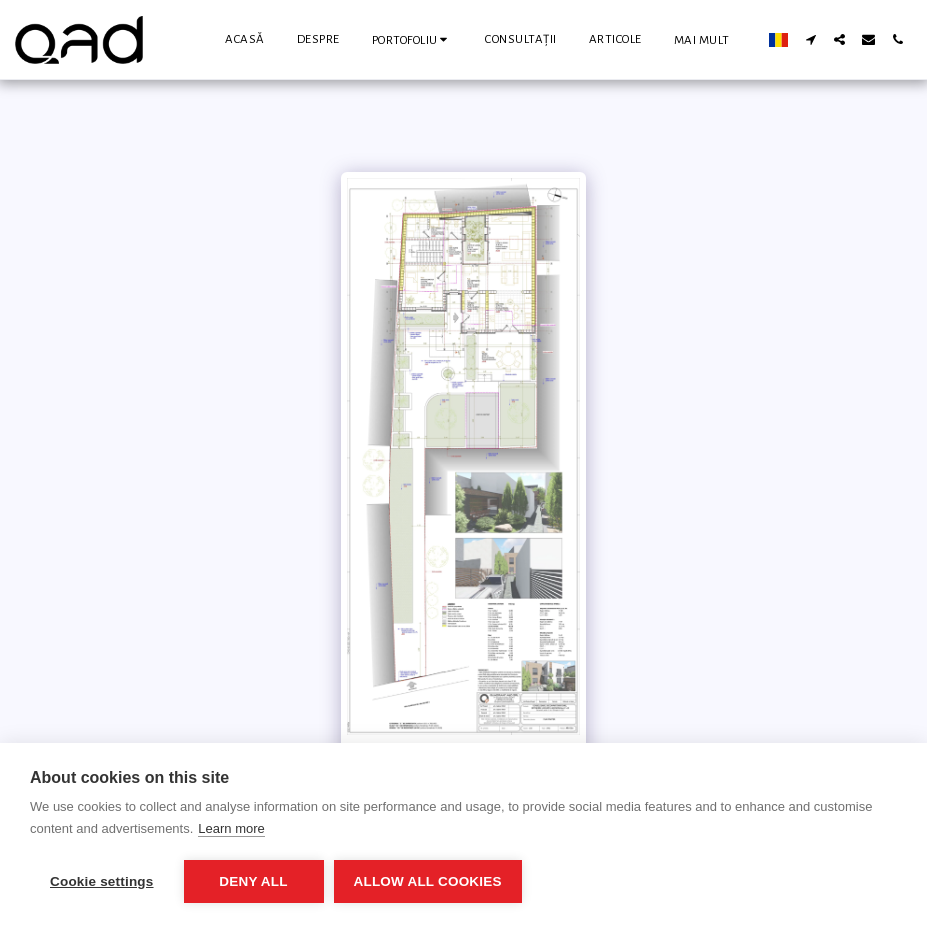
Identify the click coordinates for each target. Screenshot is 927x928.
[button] (413, 39)
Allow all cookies (428, 881)
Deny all (253, 881)
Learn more (231, 828)
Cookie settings (102, 881)
